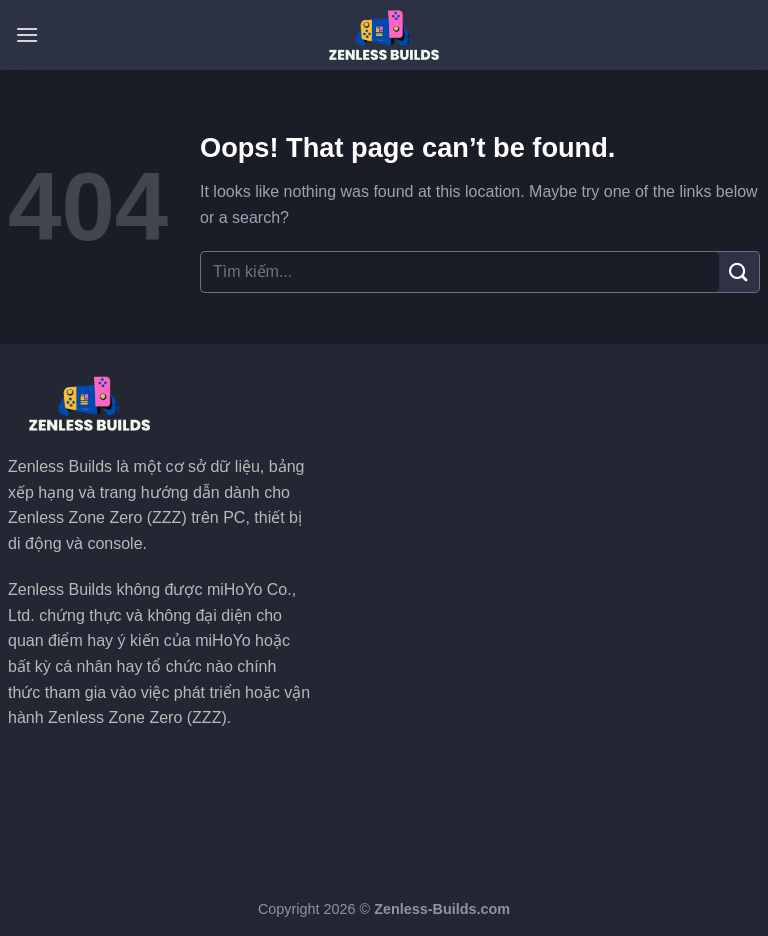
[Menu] (27, 34)
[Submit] (739, 271)
